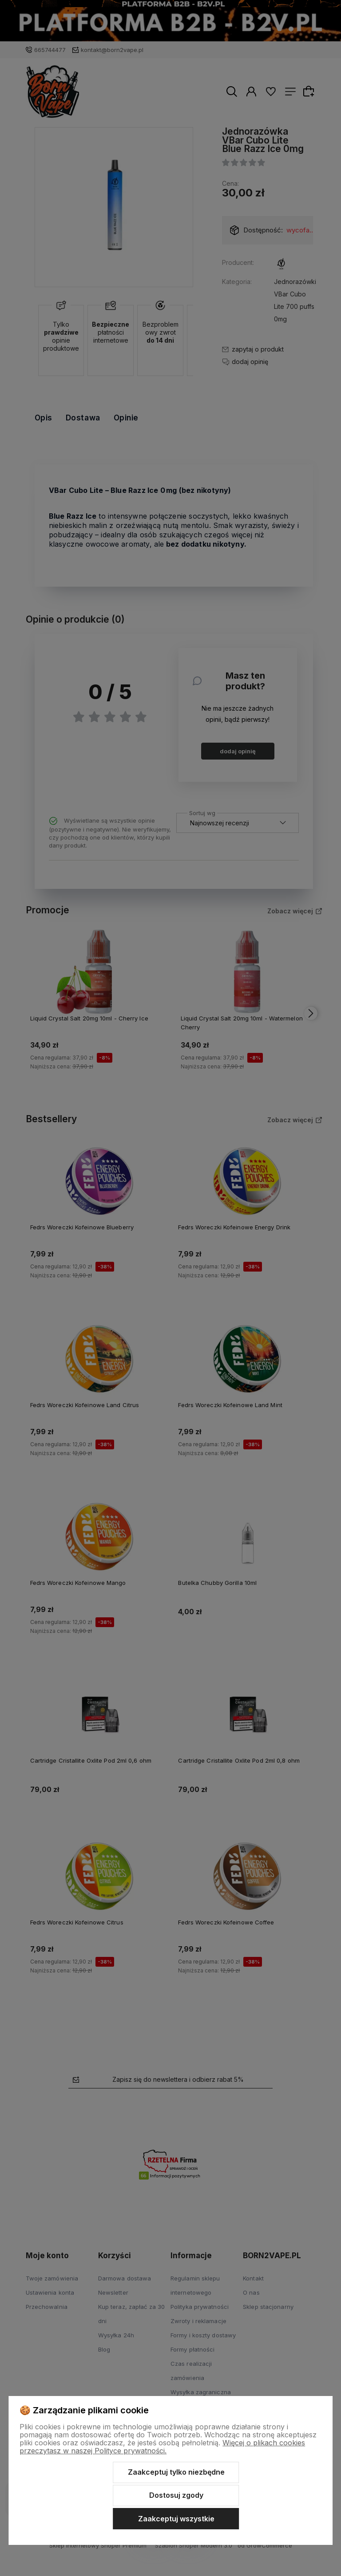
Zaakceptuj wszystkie (176, 2518)
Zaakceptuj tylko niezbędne (176, 2472)
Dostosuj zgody (176, 2495)
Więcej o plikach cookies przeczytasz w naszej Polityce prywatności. (162, 2446)
